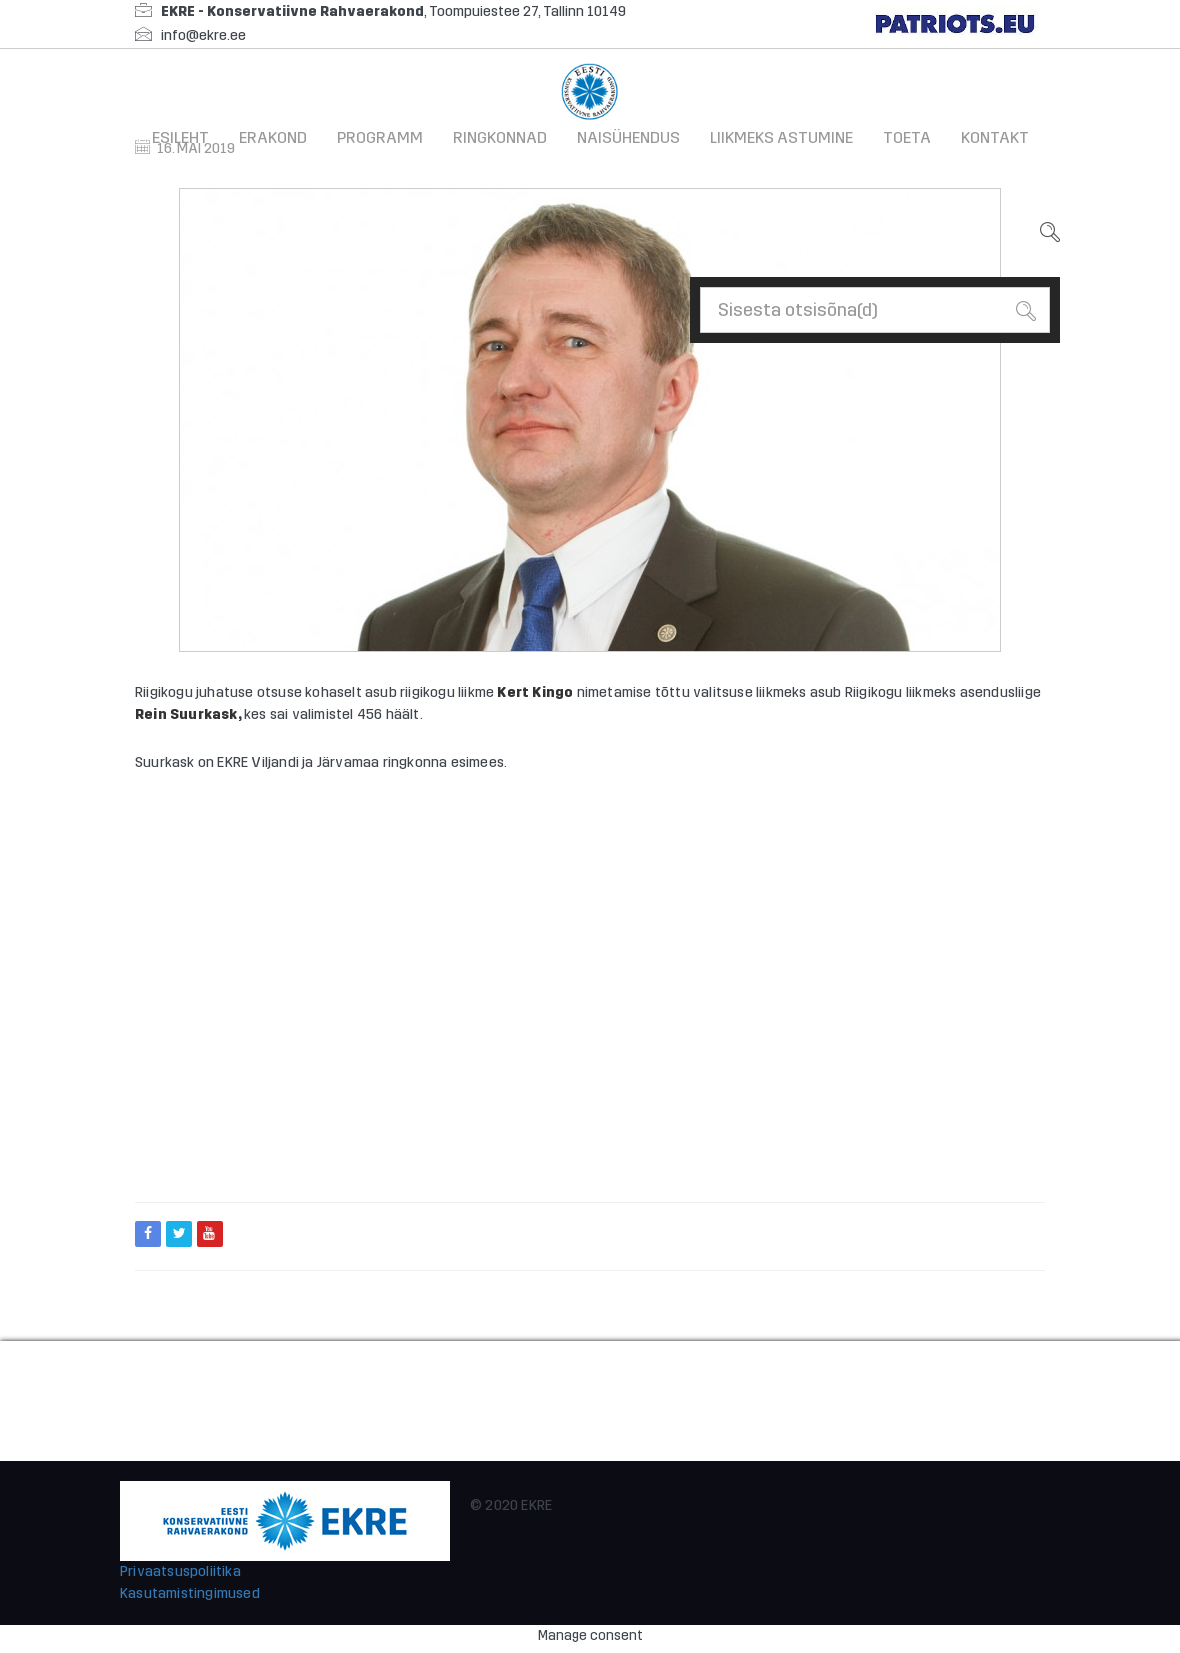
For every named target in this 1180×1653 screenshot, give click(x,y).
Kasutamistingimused (190, 1593)
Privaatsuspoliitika (180, 1571)
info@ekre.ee (203, 35)
